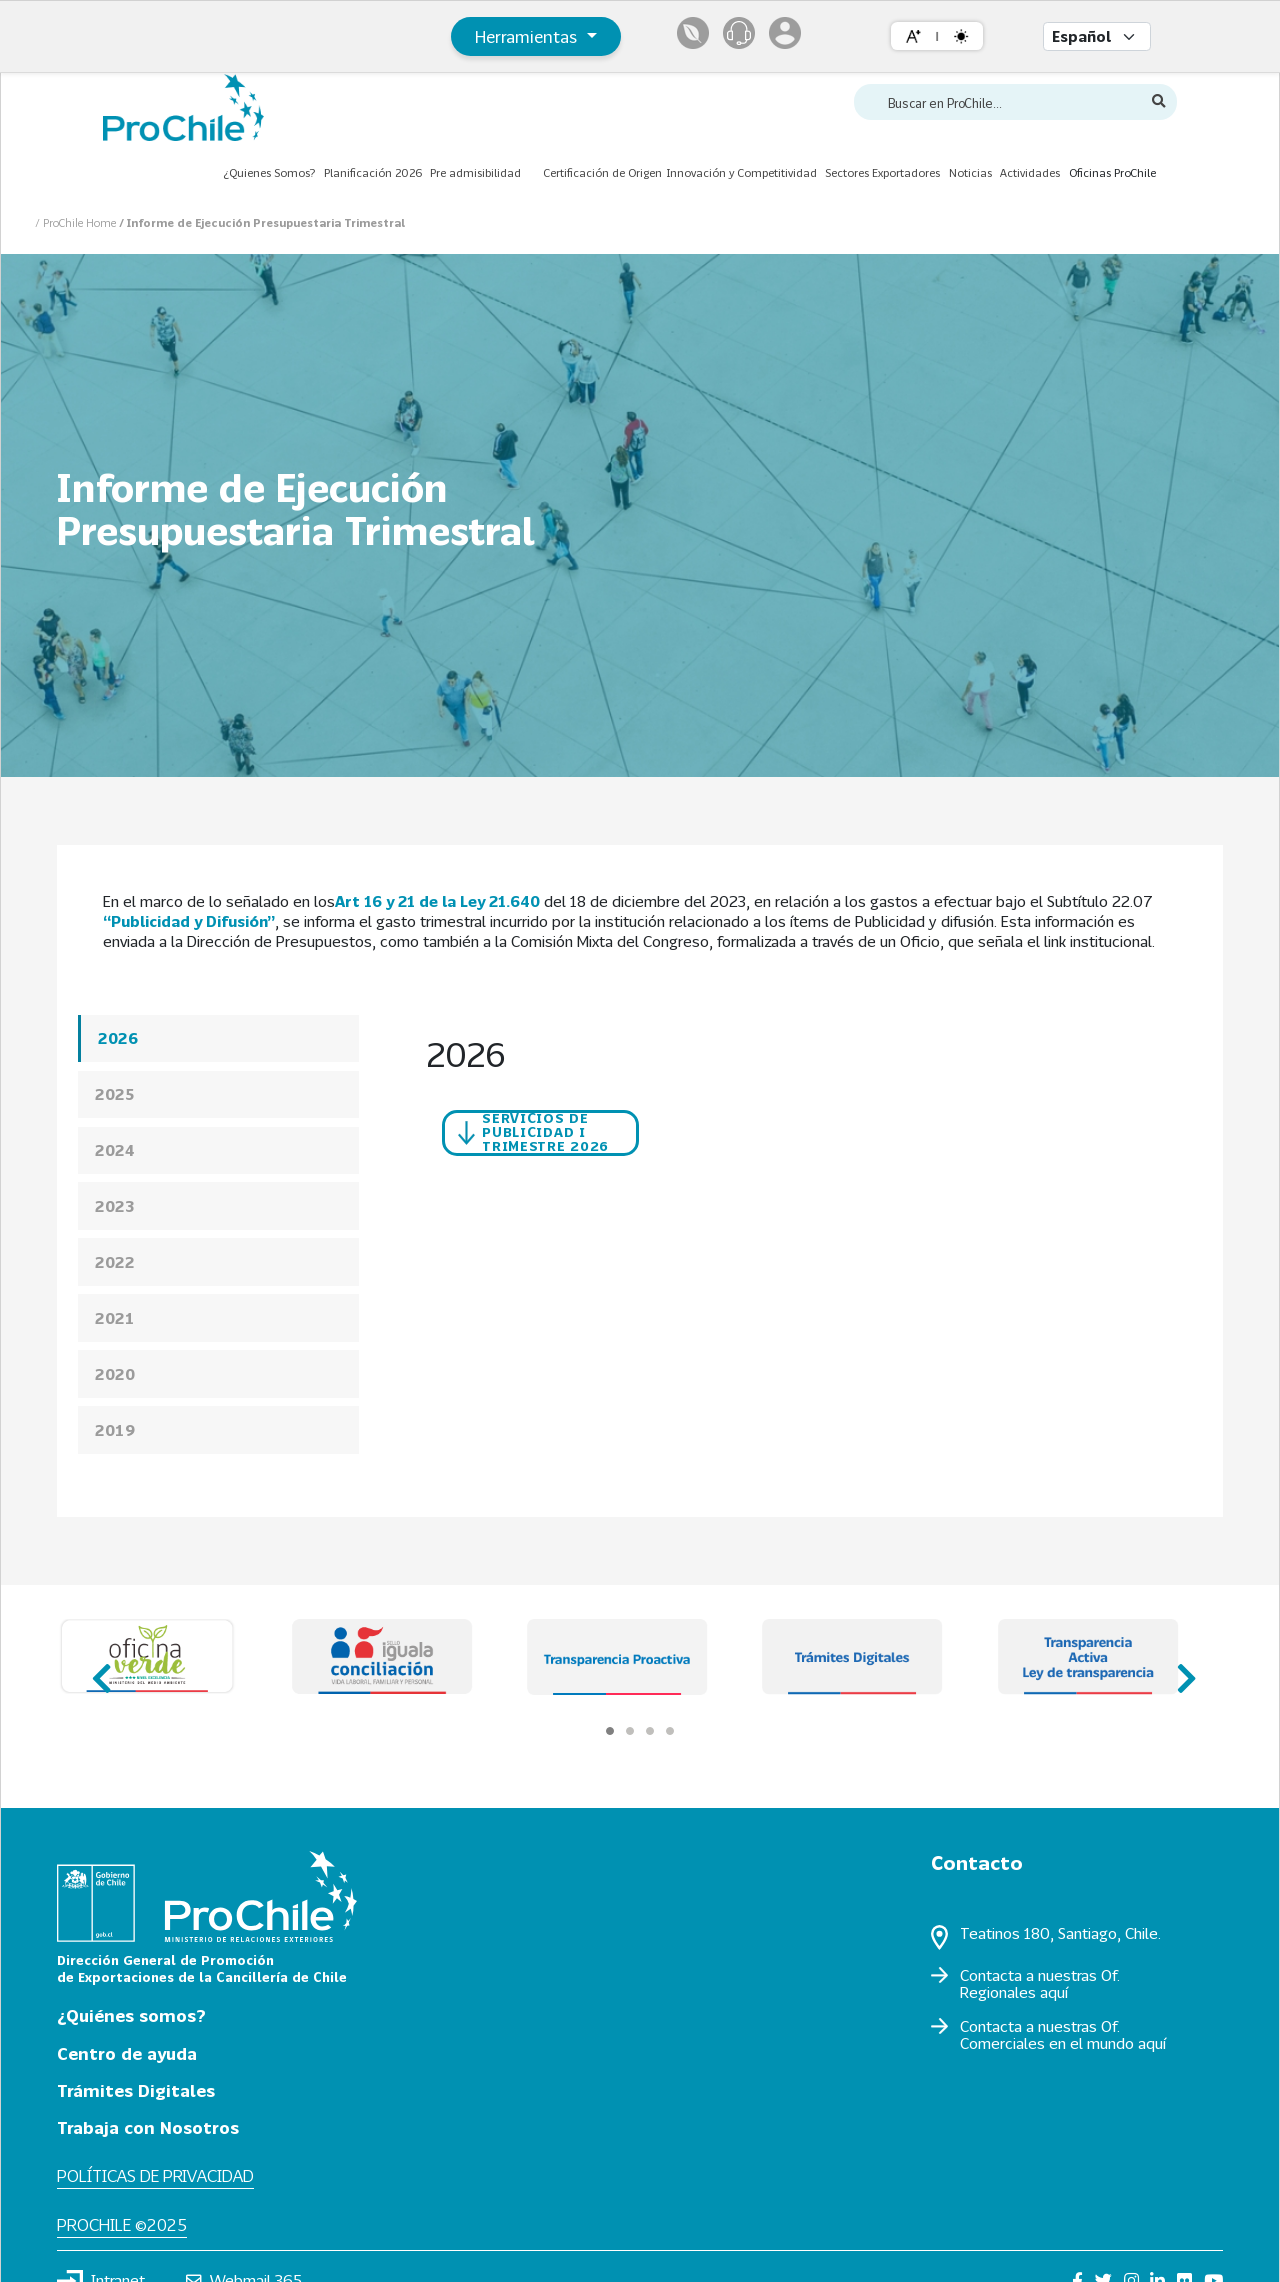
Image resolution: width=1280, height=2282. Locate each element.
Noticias (970, 172)
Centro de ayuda (127, 2053)
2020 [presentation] (115, 1374)
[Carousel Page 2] (630, 1731)
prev (99, 1669)
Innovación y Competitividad (741, 172)
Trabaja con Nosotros (148, 2127)
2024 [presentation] (115, 1150)
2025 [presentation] (115, 1094)
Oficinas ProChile (1112, 172)
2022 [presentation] (115, 1262)
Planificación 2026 (373, 172)
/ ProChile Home (77, 222)
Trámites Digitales (136, 2090)
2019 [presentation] (115, 1430)
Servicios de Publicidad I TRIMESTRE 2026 (533, 1131)
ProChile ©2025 (122, 2224)
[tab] (218, 1038)
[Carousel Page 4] (670, 1731)
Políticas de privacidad (155, 2175)
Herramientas (528, 36)
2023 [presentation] (115, 1206)
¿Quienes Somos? (269, 172)
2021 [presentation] (115, 1318)
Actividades (1030, 172)
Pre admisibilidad (475, 172)
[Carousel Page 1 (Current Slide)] (610, 1731)
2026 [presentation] (118, 1038)
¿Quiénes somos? (131, 2015)
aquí (1054, 1992)
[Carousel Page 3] (650, 1731)
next (1180, 1669)
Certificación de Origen (602, 172)
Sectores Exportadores (882, 172)
